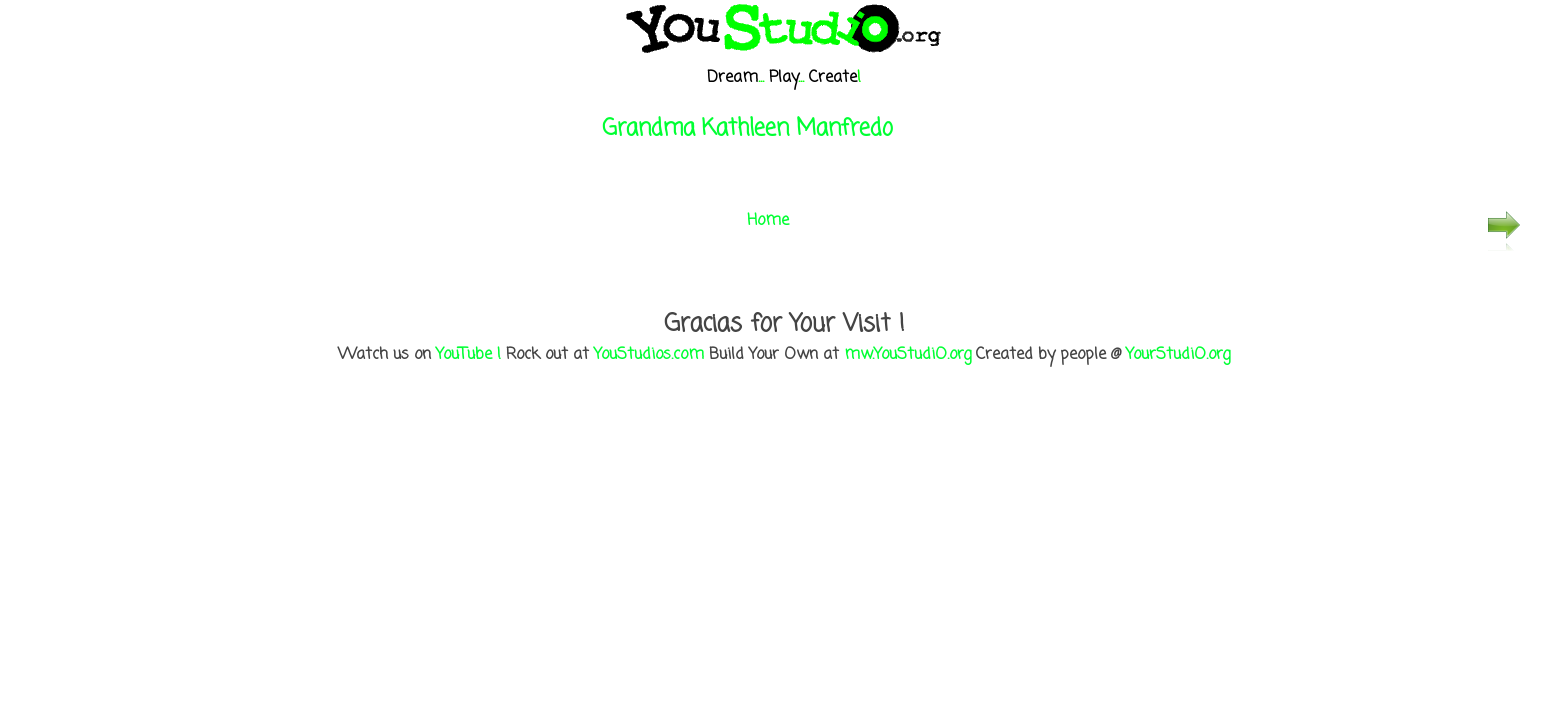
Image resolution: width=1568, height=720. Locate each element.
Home (768, 221)
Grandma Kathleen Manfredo (747, 129)
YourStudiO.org (1178, 355)
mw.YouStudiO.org (907, 355)
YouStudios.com (649, 355)
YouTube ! (468, 355)
